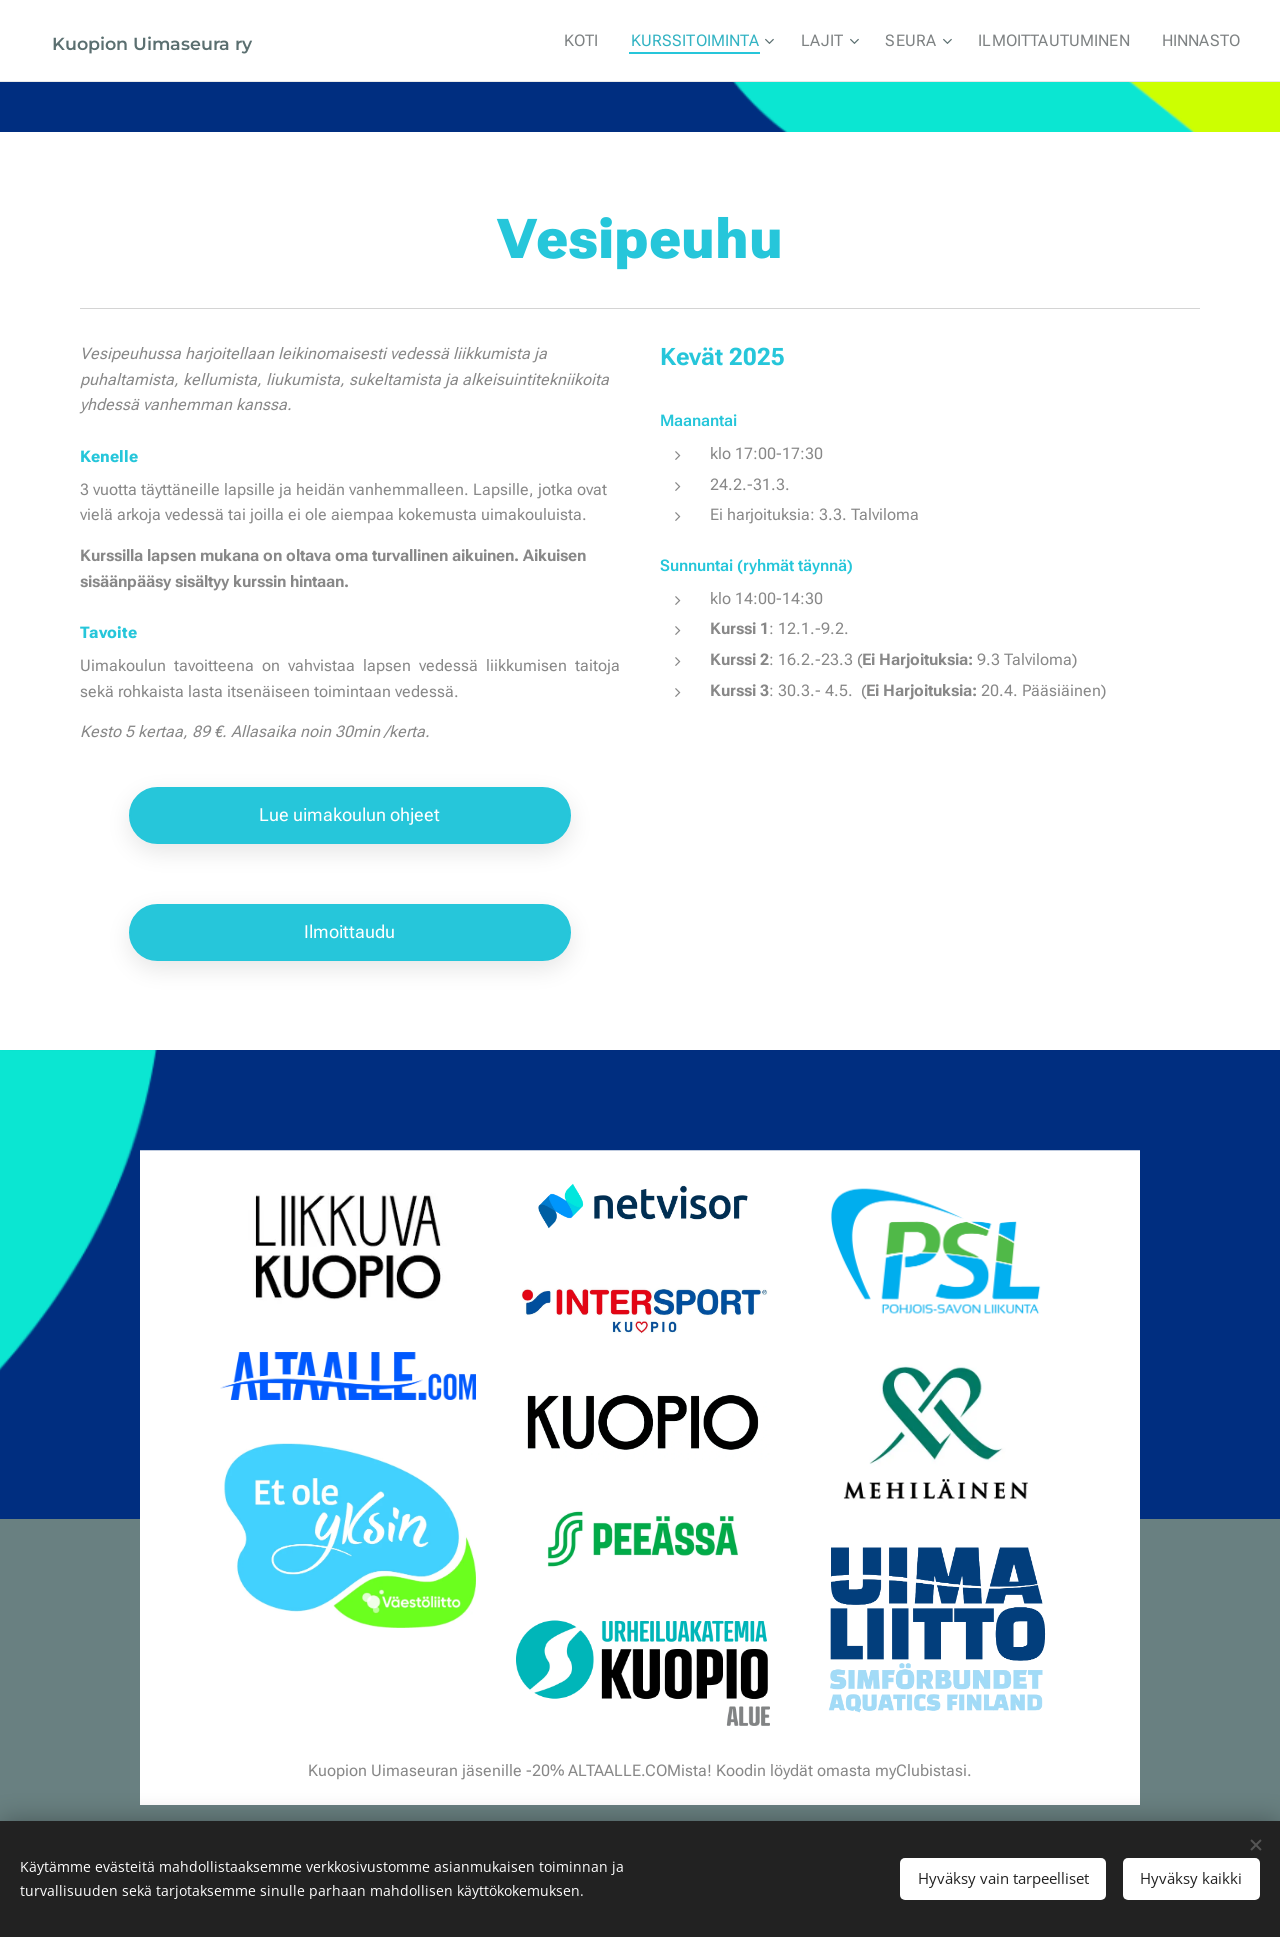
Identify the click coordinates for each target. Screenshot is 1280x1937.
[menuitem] (612, 41)
